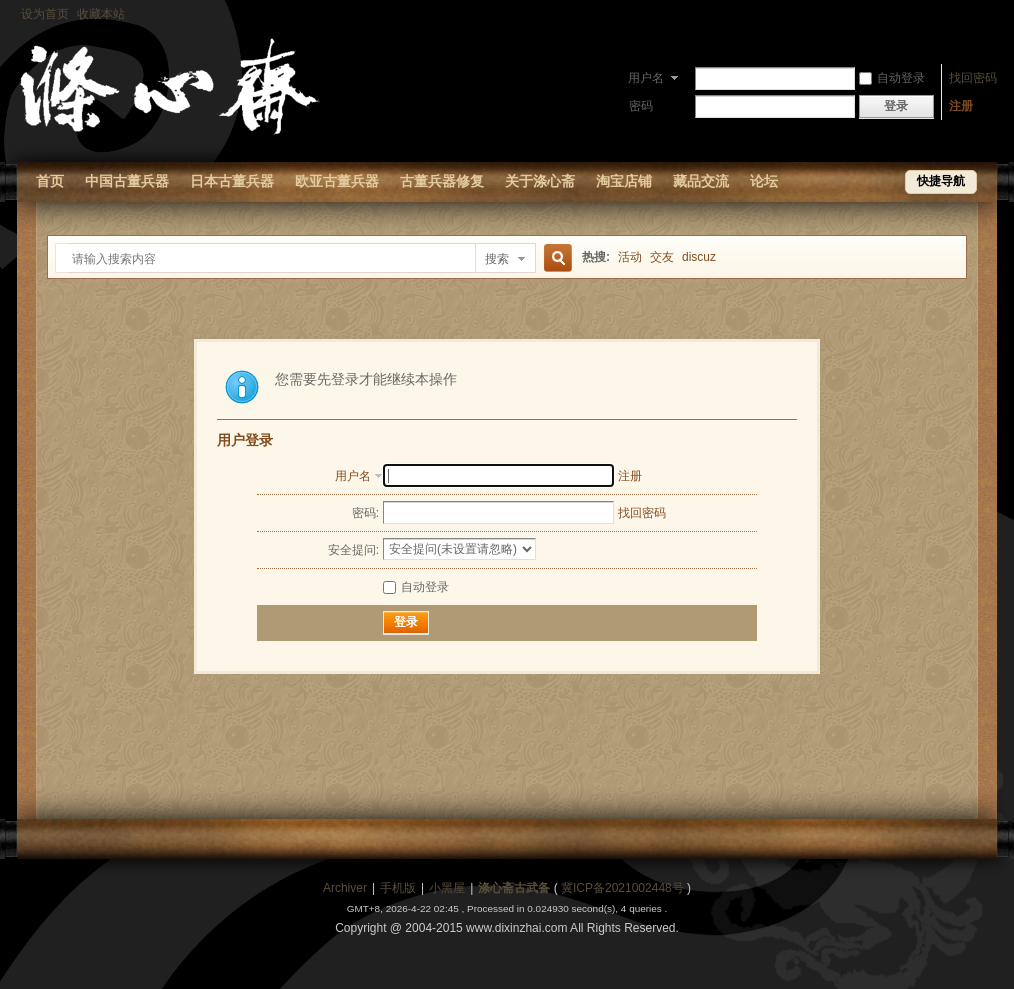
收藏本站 (101, 14)
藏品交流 (701, 181)
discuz (699, 257)
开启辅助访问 (992, 14)
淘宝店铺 (624, 181)
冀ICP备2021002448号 (622, 888)
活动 (630, 257)
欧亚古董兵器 (337, 181)
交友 (662, 257)
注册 (961, 106)
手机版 (398, 888)
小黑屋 (447, 888)
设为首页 (45, 14)
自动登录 (892, 78)
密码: (365, 513)
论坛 (764, 181)
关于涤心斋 (540, 181)
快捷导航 (941, 181)
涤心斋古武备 (514, 888)
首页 (50, 181)
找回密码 (973, 78)
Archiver (345, 888)
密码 (641, 106)
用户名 (646, 78)
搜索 (497, 259)
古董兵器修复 (442, 181)
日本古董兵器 (232, 181)
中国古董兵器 (127, 181)
